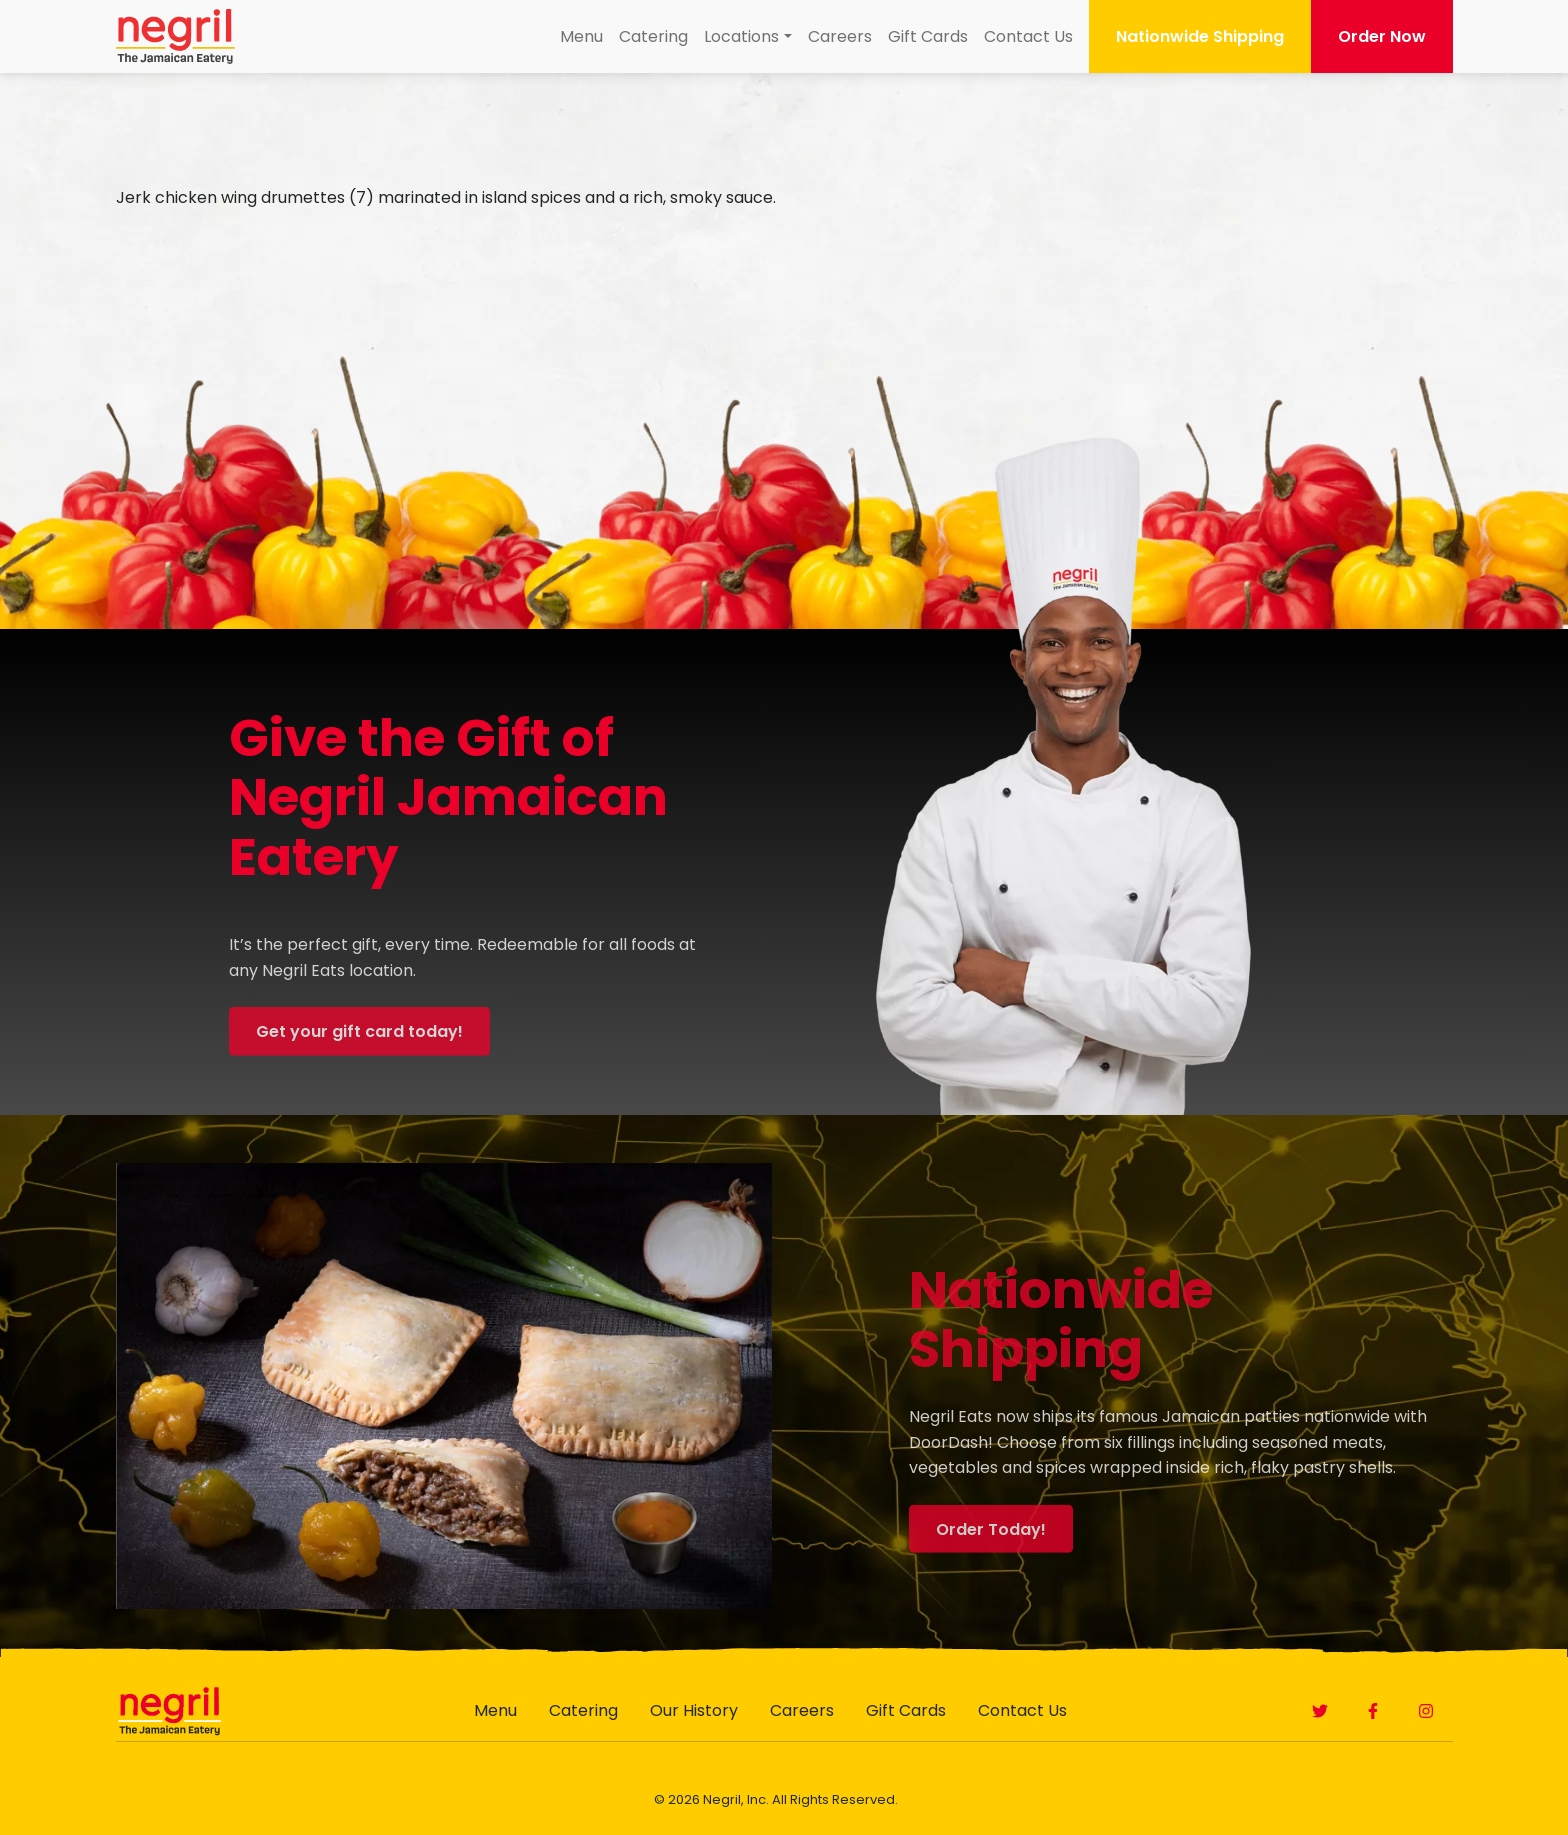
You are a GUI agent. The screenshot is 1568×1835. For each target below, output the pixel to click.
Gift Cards (928, 36)
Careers (840, 36)
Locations (741, 36)
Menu (581, 36)
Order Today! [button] (991, 1556)
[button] (1320, 1711)
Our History (694, 1710)
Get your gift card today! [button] (359, 1058)
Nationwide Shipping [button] (1200, 36)
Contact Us (1028, 36)
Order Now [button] (1382, 36)
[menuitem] (581, 37)
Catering (653, 36)
